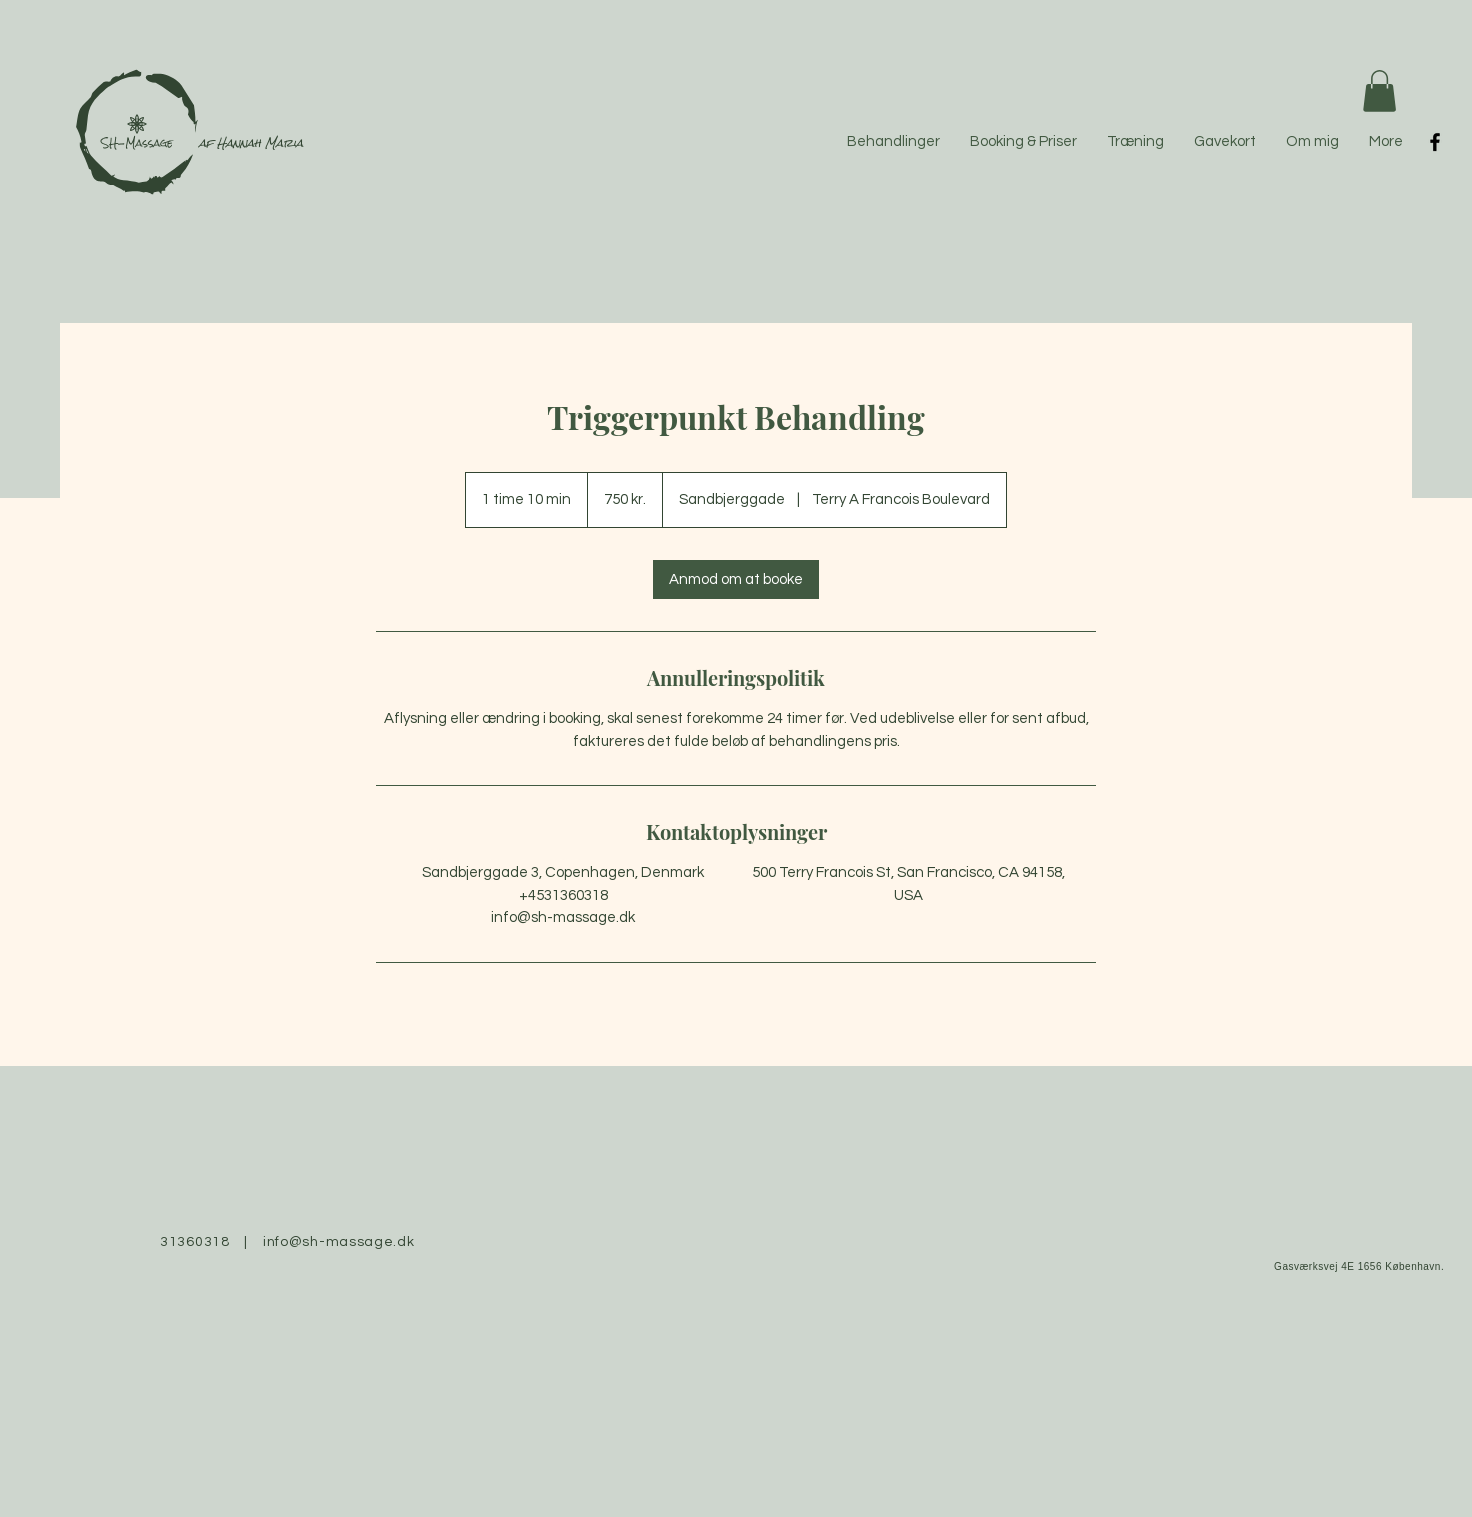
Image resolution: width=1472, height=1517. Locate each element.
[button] (1379, 91)
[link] (736, 579)
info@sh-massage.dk (339, 1242)
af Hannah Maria (251, 143)
